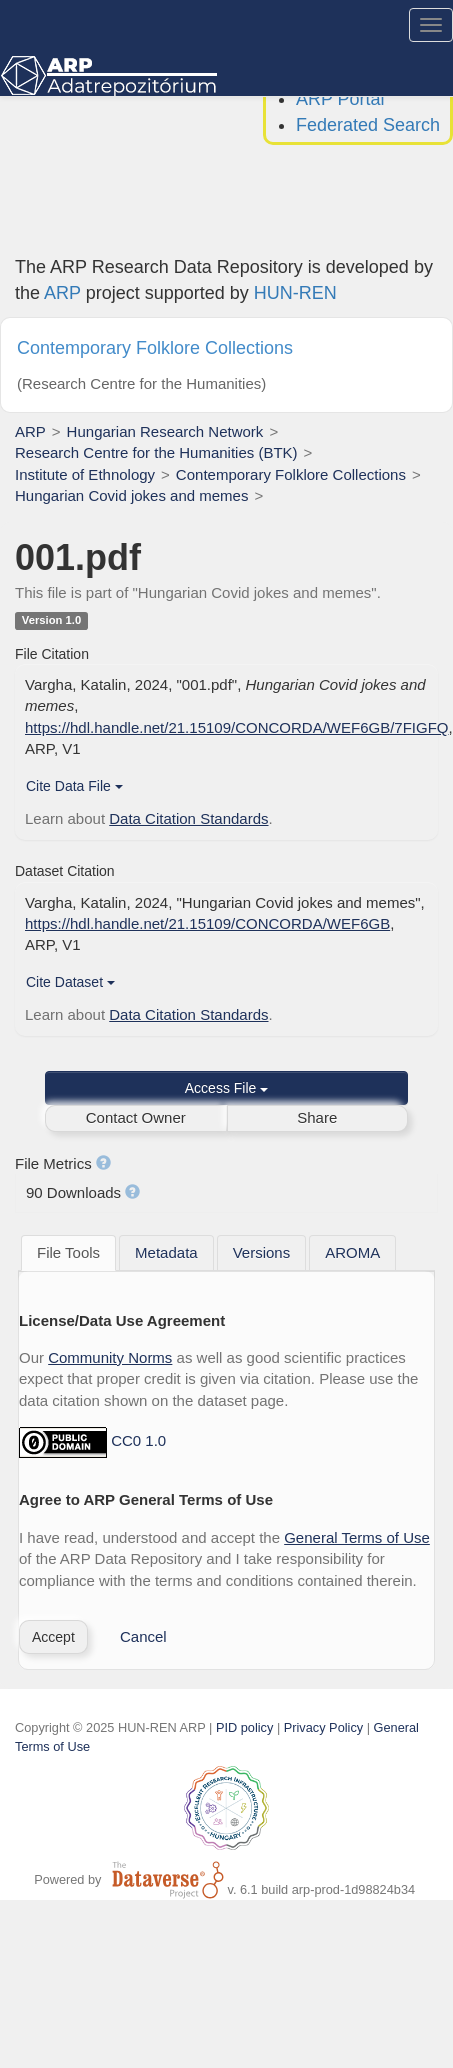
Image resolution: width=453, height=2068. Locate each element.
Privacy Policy (323, 1727)
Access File (226, 1088)
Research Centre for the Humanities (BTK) (156, 452)
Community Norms (110, 1357)
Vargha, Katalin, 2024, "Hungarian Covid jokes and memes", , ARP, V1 (225, 924)
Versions (262, 1252)
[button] (53, 1637)
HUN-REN (295, 293)
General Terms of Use (357, 1537)
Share (317, 1117)
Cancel (143, 1636)
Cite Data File (74, 786)
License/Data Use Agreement (122, 1320)
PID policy (244, 1727)
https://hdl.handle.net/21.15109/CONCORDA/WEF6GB (207, 923)
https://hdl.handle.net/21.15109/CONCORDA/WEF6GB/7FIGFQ (237, 727)
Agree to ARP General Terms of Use (146, 1499)
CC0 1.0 (138, 1441)
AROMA (352, 1252)
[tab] (68, 1253)
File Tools (68, 1252)
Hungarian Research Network (165, 431)
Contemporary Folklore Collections (291, 474)
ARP (62, 293)
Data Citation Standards (188, 818)
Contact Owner (136, 1117)
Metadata (166, 1252)
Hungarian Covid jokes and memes (131, 495)
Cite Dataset (70, 982)
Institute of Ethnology (85, 474)
